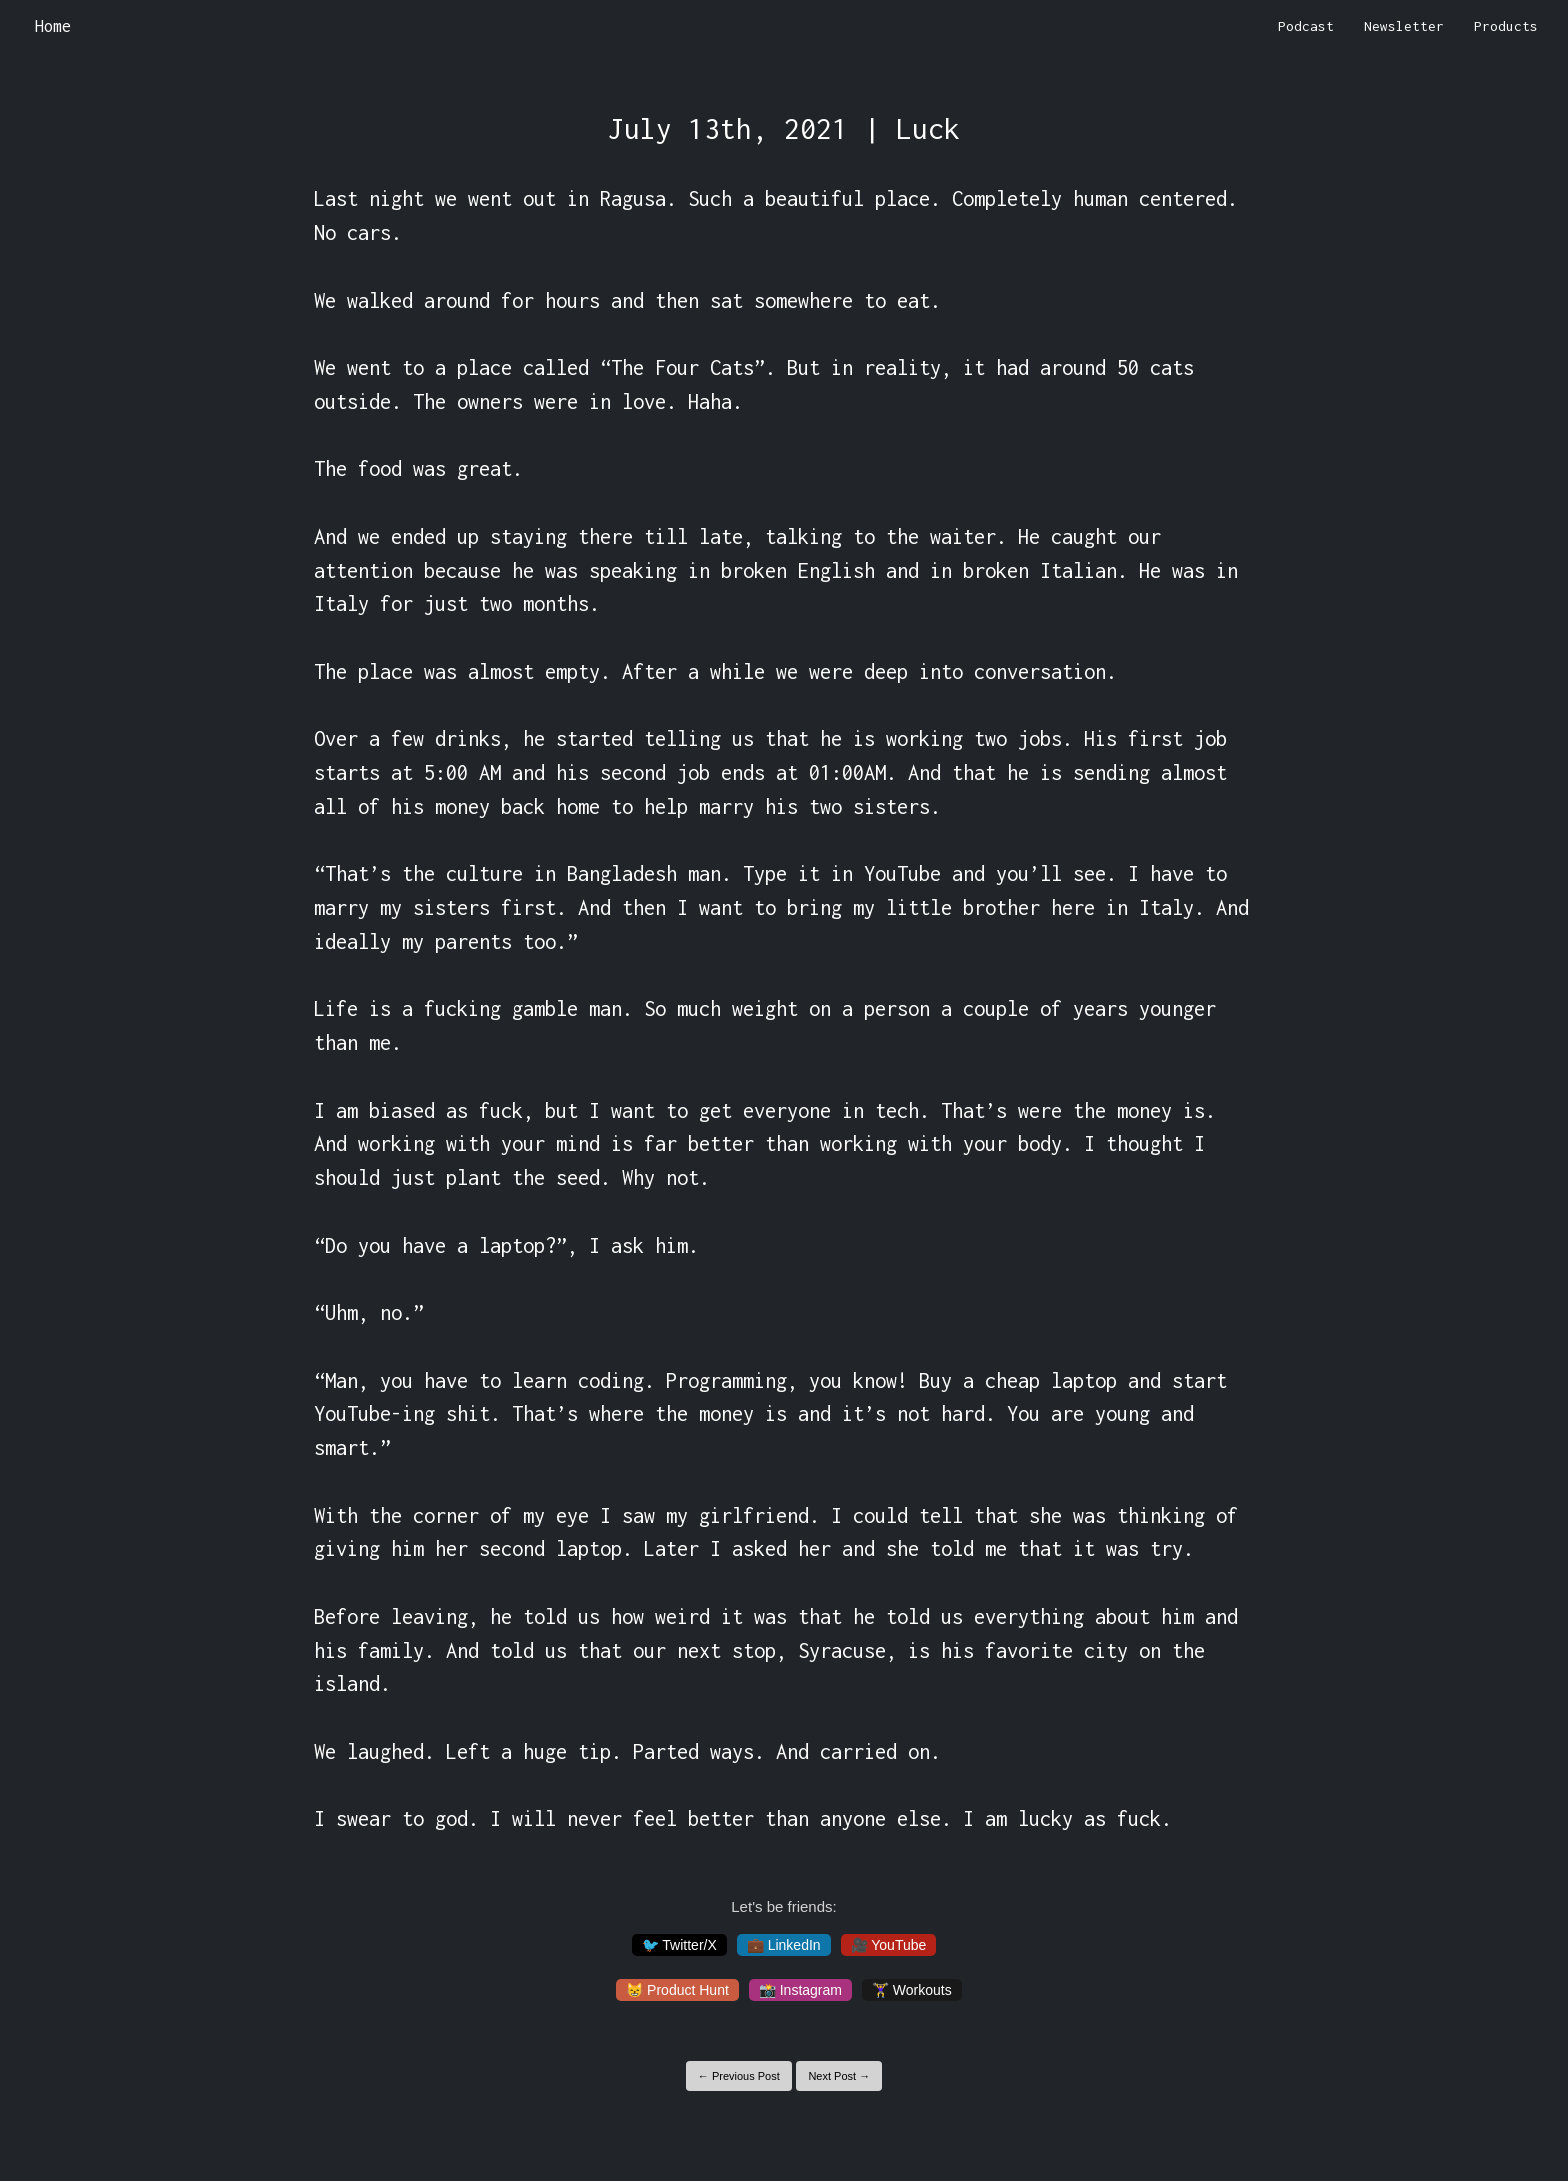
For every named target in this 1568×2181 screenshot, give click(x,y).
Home (53, 26)
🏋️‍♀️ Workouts (912, 1990)
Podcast (1306, 26)
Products (1506, 26)
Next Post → (839, 2076)
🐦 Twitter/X (679, 1945)
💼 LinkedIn (784, 1945)
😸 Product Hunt (677, 1990)
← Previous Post (739, 2076)
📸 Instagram (800, 1990)
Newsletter (1404, 26)
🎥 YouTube (889, 1945)
